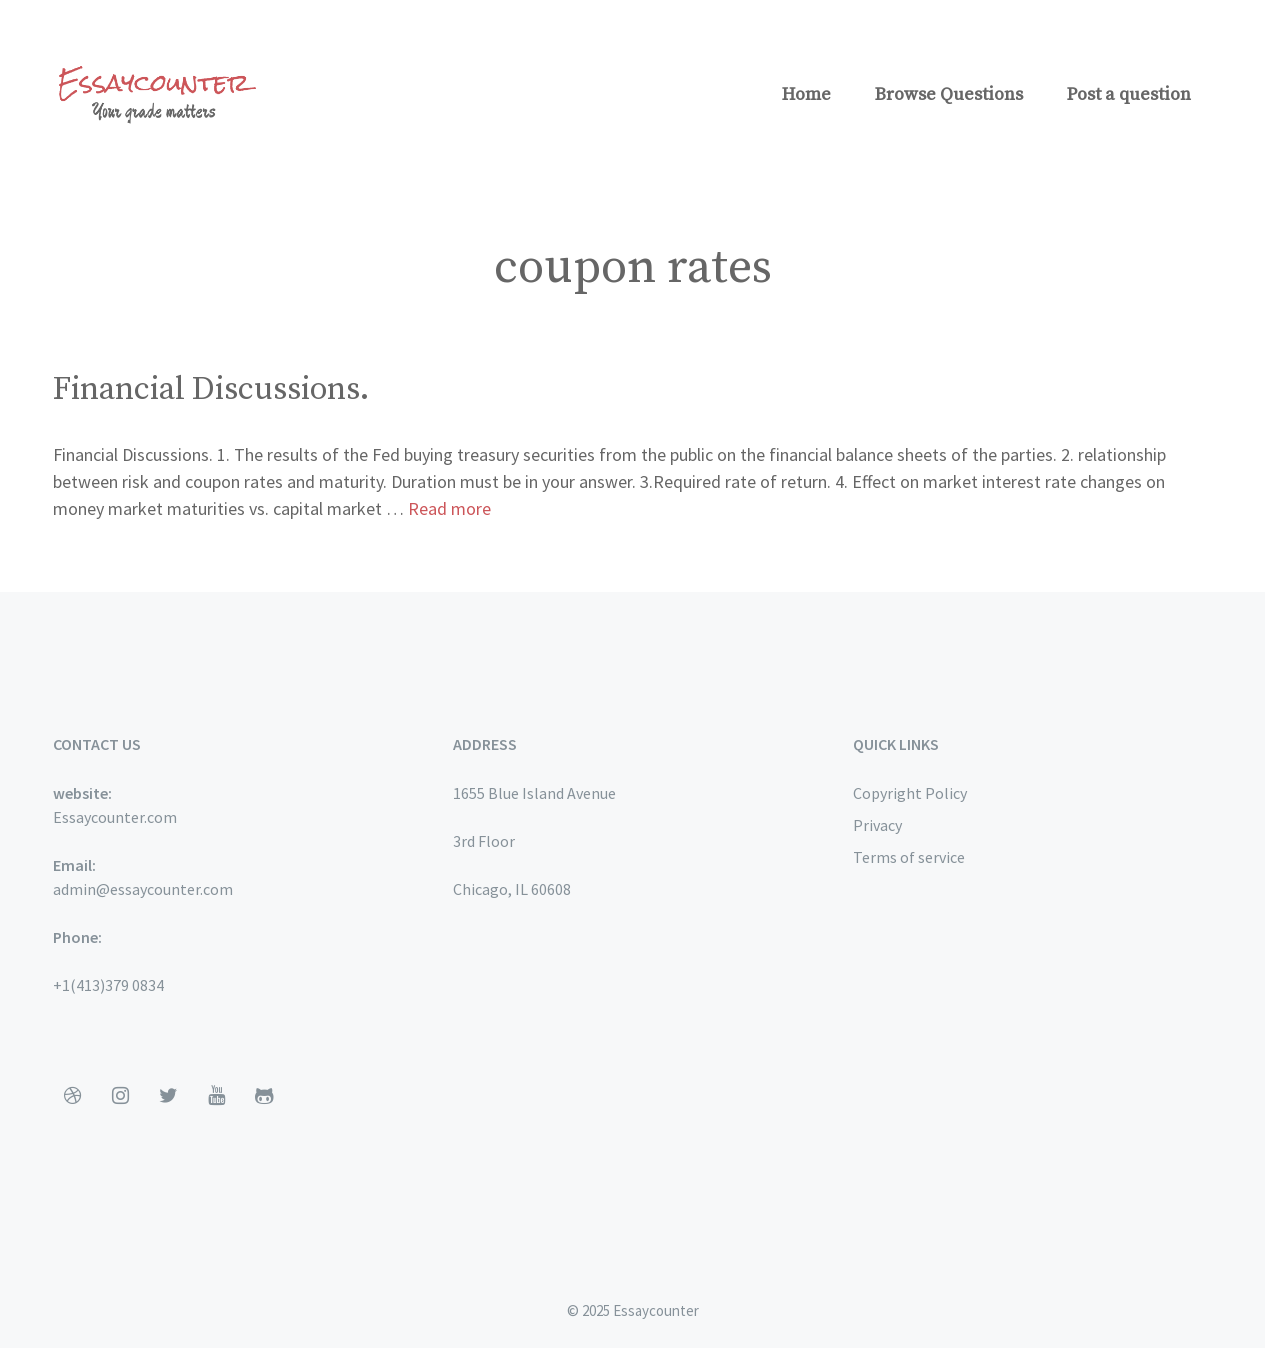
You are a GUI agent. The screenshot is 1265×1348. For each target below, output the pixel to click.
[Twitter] (169, 1096)
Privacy (877, 825)
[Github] (265, 1096)
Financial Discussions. (211, 390)
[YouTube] (217, 1096)
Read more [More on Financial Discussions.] (449, 508)
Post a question (1129, 94)
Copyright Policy (910, 793)
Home (806, 94)
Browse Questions (949, 94)
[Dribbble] (73, 1096)
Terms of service (909, 857)
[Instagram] (121, 1096)
